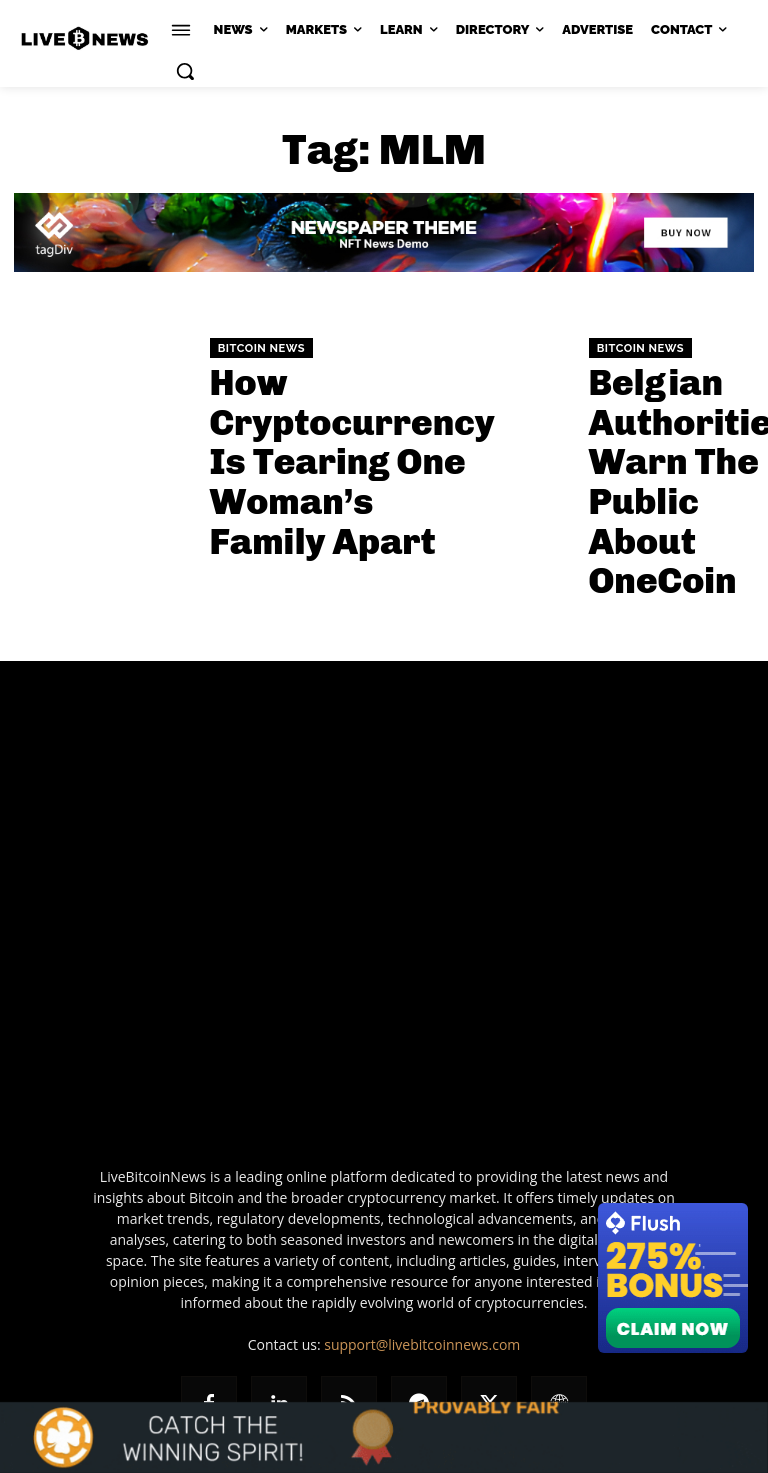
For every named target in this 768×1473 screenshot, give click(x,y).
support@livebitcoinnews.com (422, 1266)
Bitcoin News (261, 370)
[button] (185, 71)
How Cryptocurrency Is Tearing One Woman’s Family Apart (289, 440)
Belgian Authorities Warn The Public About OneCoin (669, 440)
